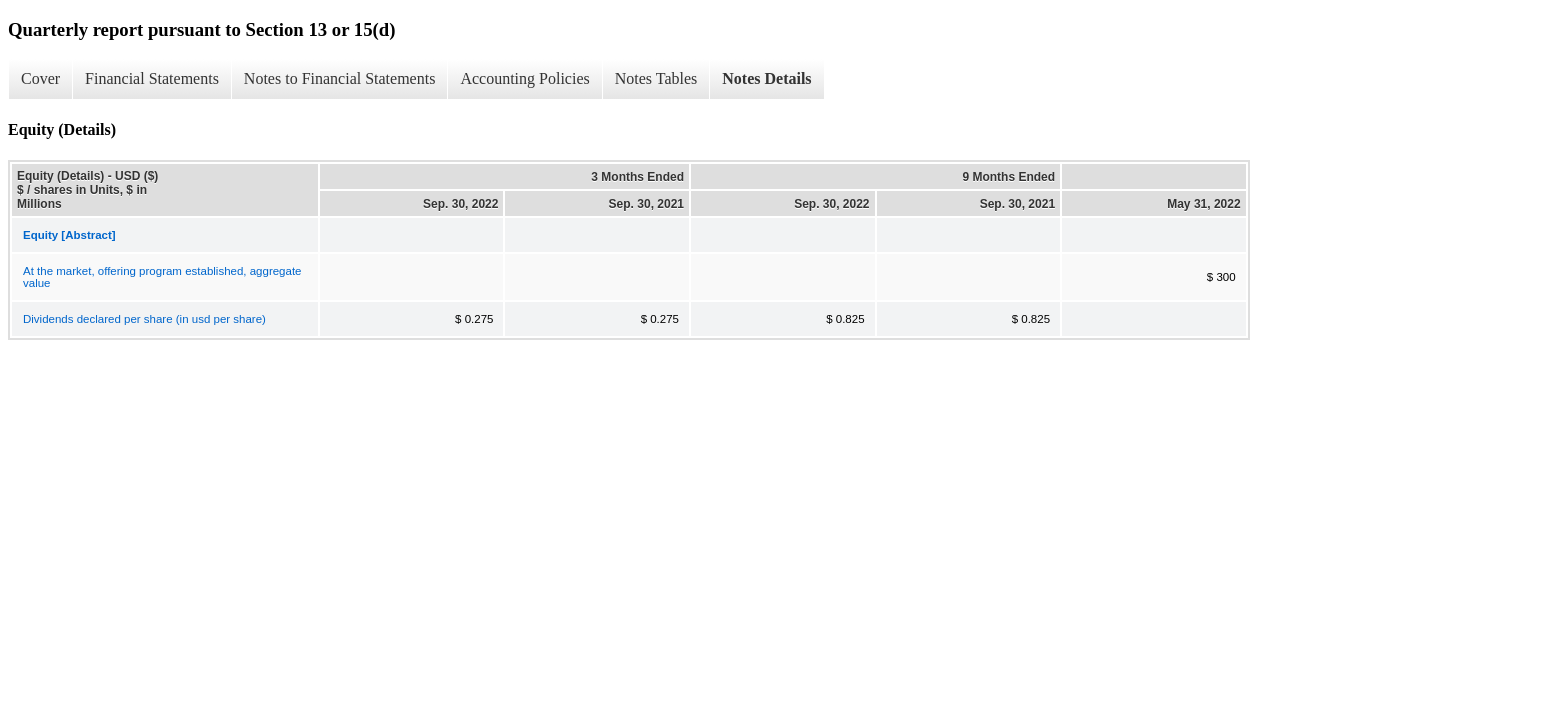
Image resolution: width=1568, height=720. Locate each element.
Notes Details (766, 78)
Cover (40, 78)
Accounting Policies (524, 78)
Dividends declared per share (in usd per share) (144, 319)
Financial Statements (152, 78)
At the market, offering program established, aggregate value (162, 277)
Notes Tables (656, 78)
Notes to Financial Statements (340, 78)
